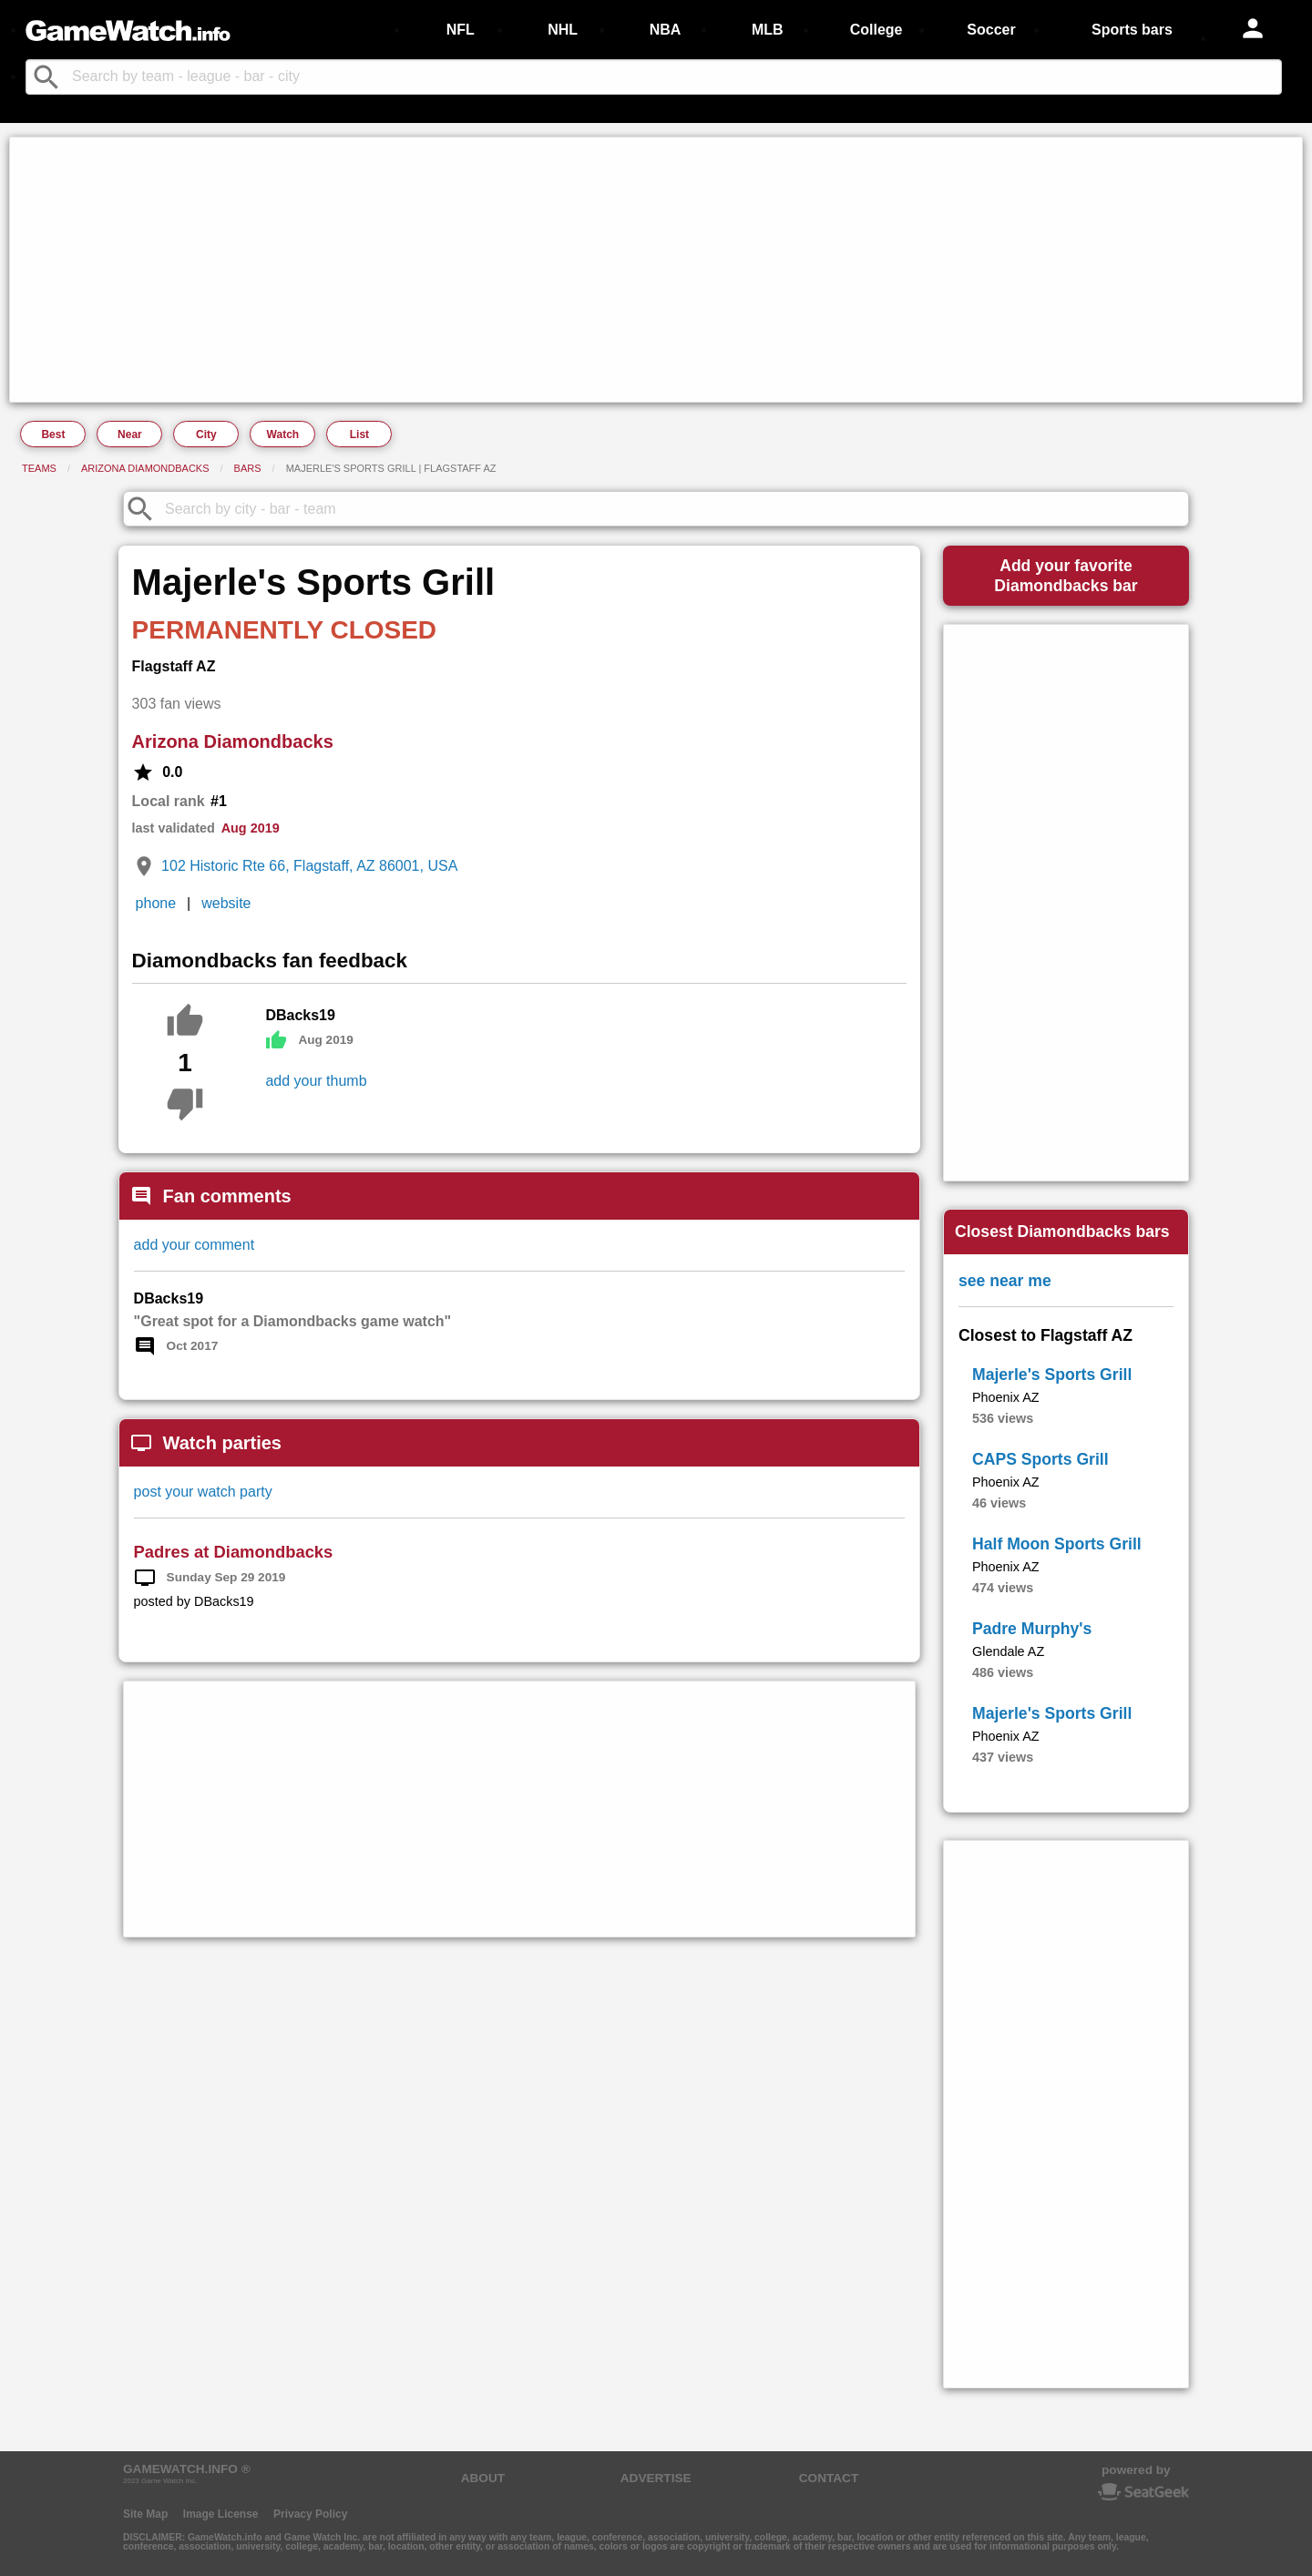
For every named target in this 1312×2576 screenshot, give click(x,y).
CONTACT (828, 2478)
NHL (563, 29)
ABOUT (483, 2478)
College (876, 29)
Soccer (991, 29)
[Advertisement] (561, 269)
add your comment (194, 1244)
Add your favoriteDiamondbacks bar (1065, 576)
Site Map (145, 2514)
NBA (666, 29)
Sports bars (1132, 29)
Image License (221, 2514)
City (206, 434)
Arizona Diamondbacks (145, 468)
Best (53, 434)
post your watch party (203, 1491)
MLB (768, 29)
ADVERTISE (656, 2478)
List (359, 434)
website (226, 903)
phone (156, 903)
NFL (460, 29)
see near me (1004, 1281)
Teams (39, 468)
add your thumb (315, 1081)
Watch (283, 434)
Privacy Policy (310, 2514)
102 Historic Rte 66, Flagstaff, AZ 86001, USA (309, 866)
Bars (247, 468)
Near (130, 434)
